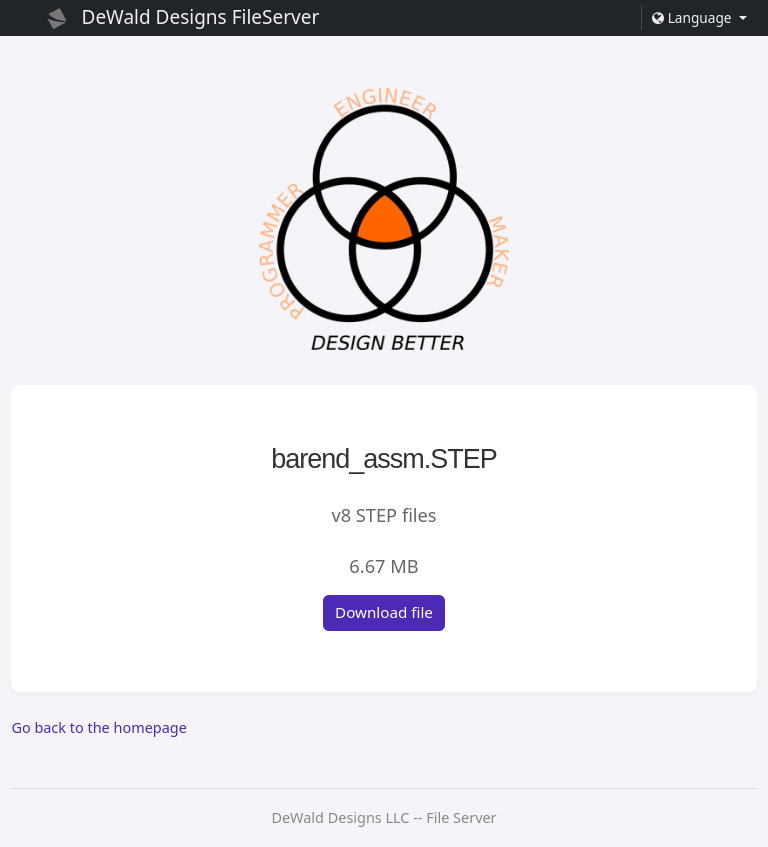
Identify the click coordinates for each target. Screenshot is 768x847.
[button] (699, 17)
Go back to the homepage (98, 727)
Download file (384, 612)
